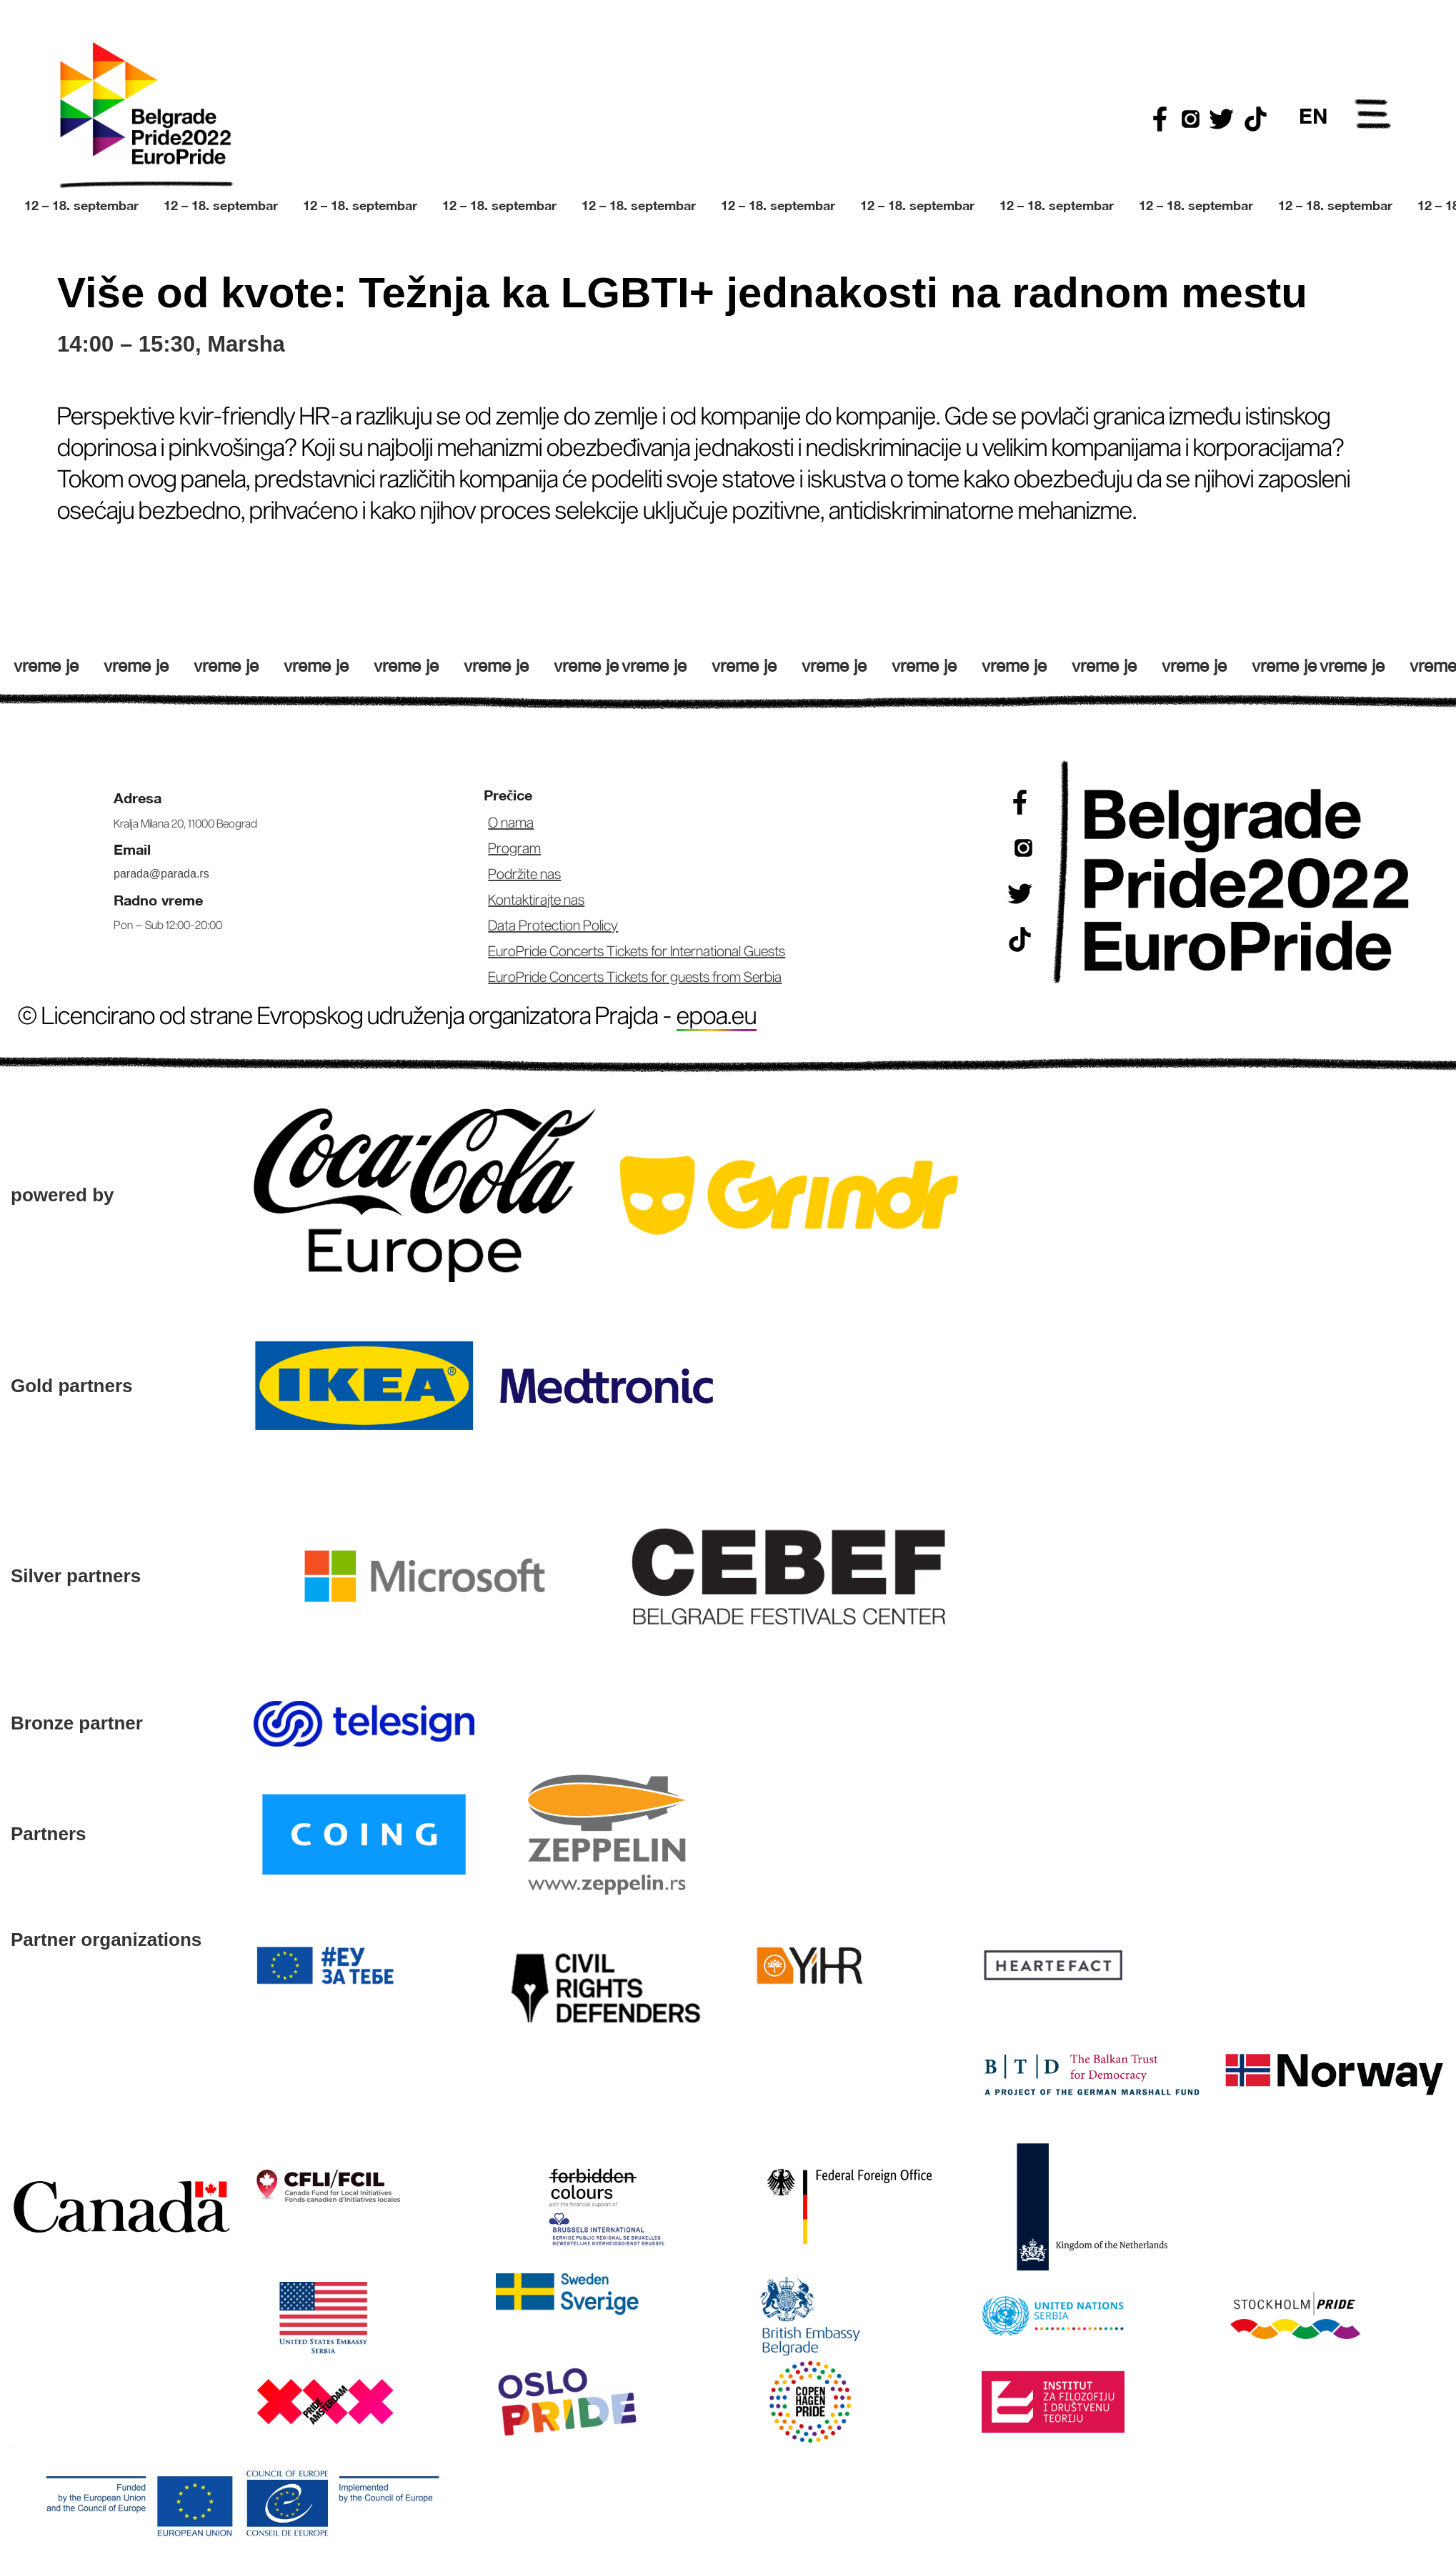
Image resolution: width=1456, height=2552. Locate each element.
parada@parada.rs (161, 874)
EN (1313, 116)
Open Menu (1374, 116)
